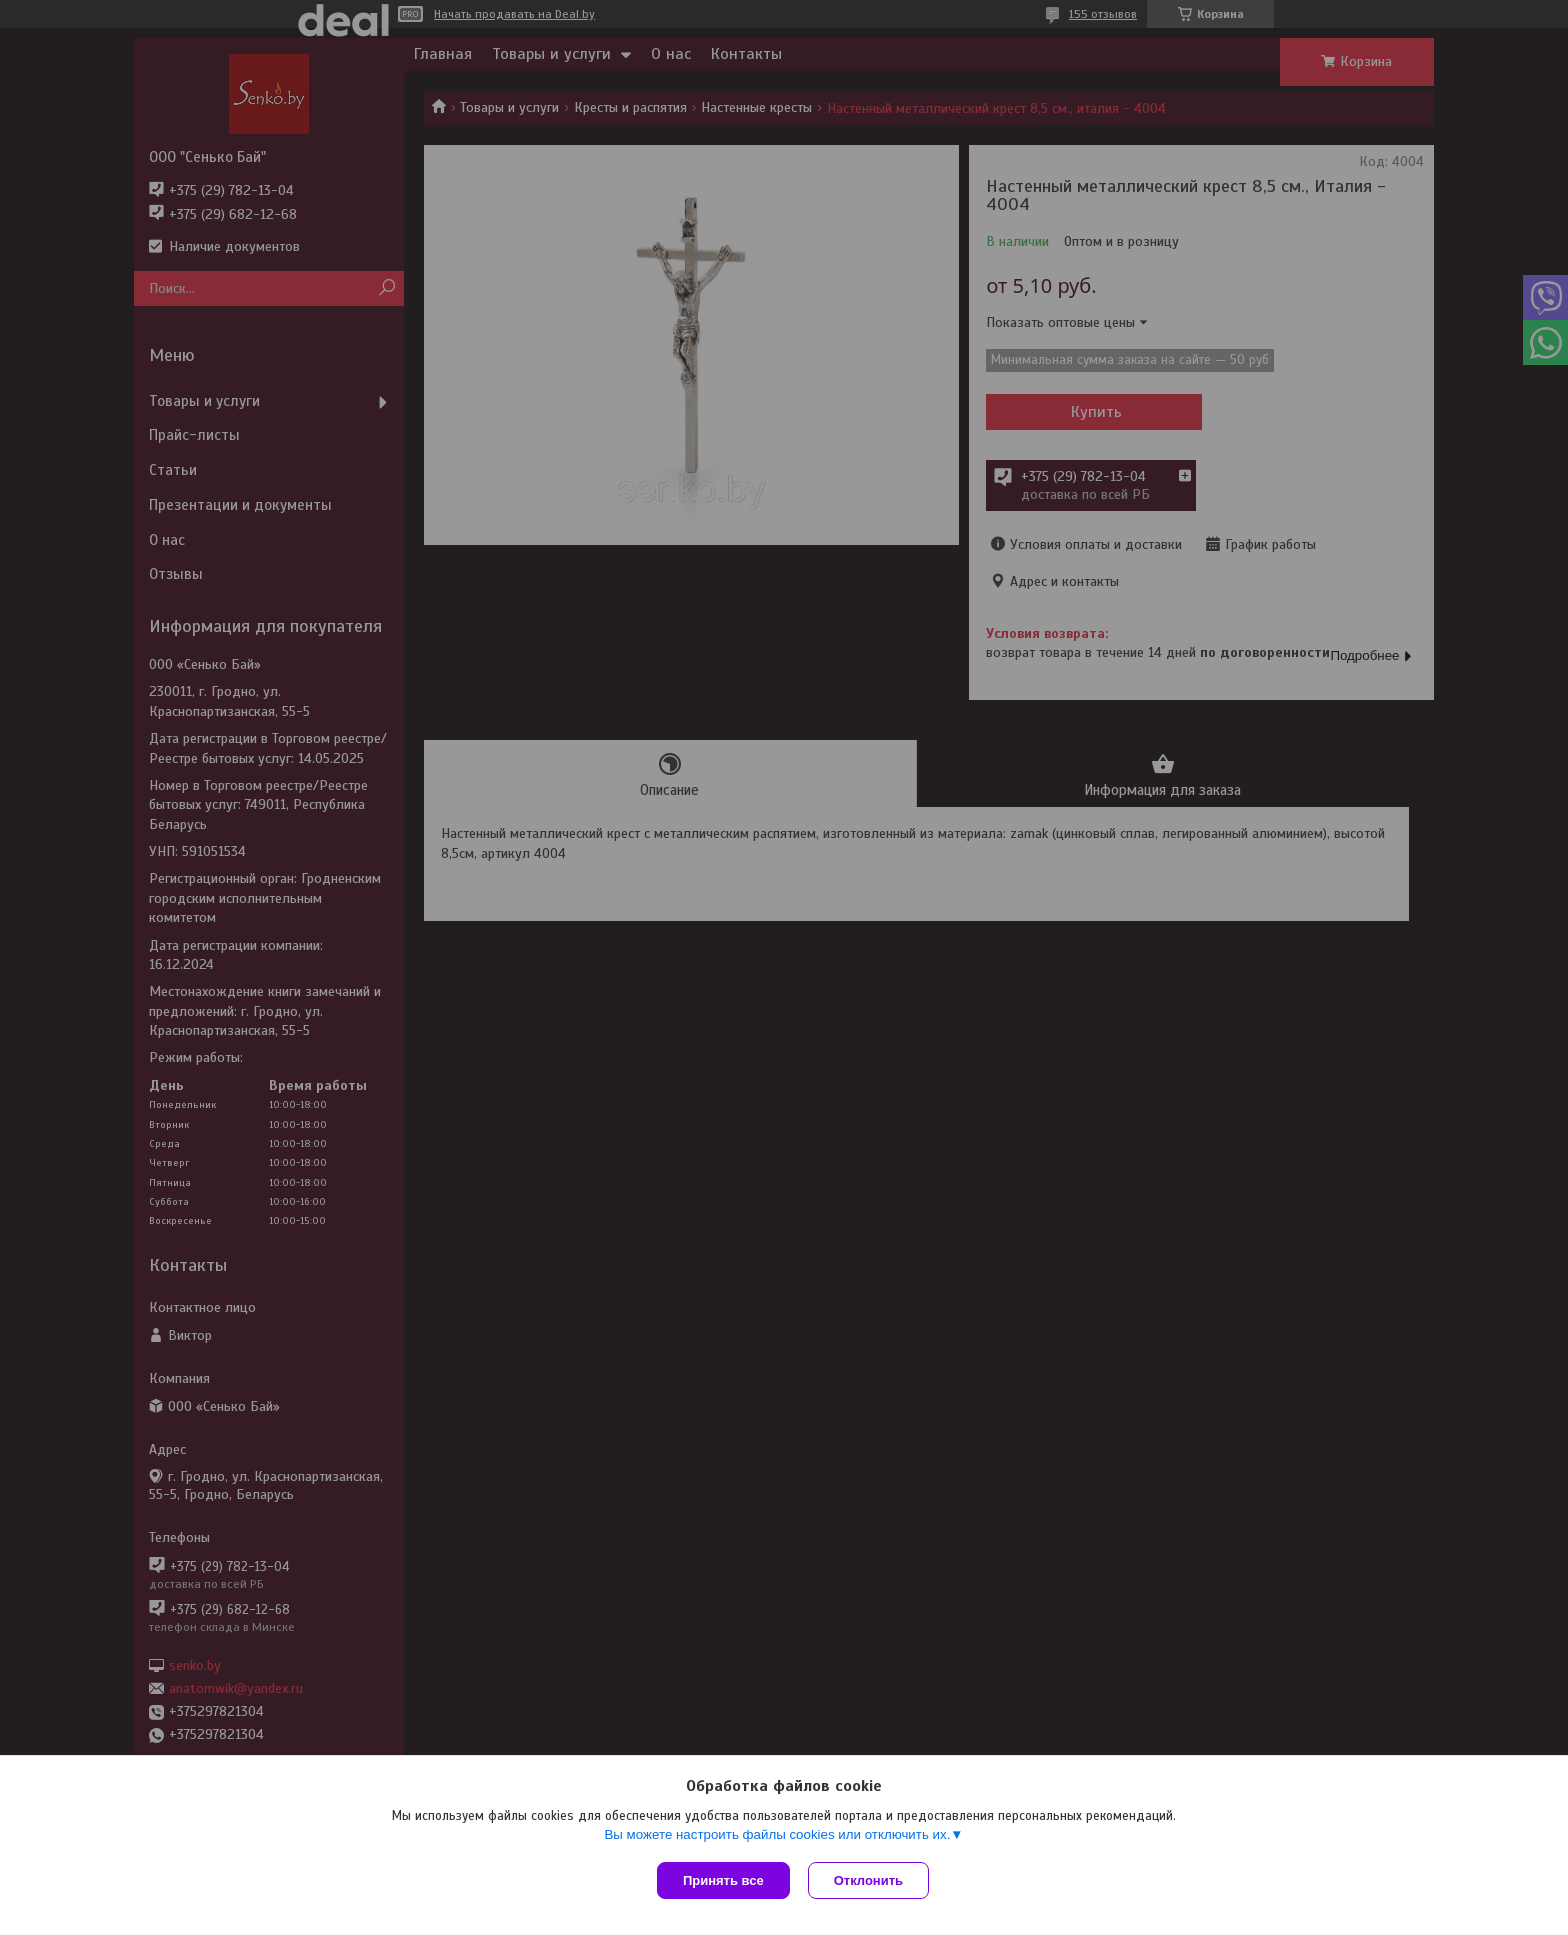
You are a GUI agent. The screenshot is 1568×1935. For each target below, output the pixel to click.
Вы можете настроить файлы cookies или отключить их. (777, 1836)
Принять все (723, 1880)
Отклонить (870, 1880)
